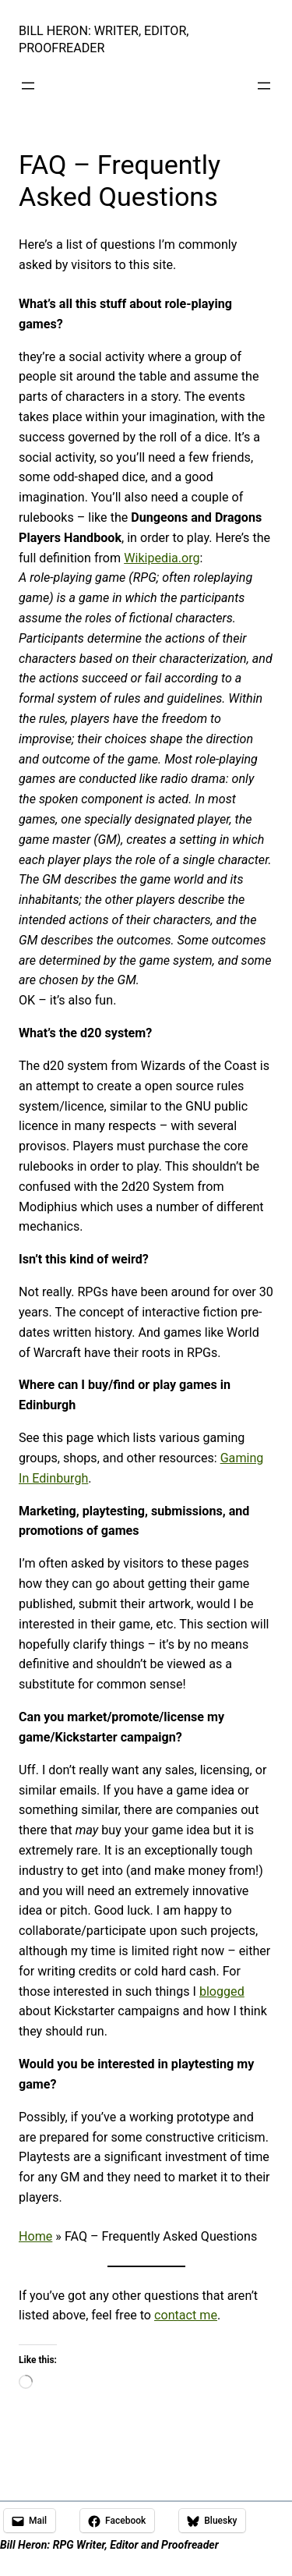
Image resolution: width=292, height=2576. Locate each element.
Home (35, 2236)
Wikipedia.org (161, 558)
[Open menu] (28, 85)
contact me (185, 2315)
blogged (222, 1991)
